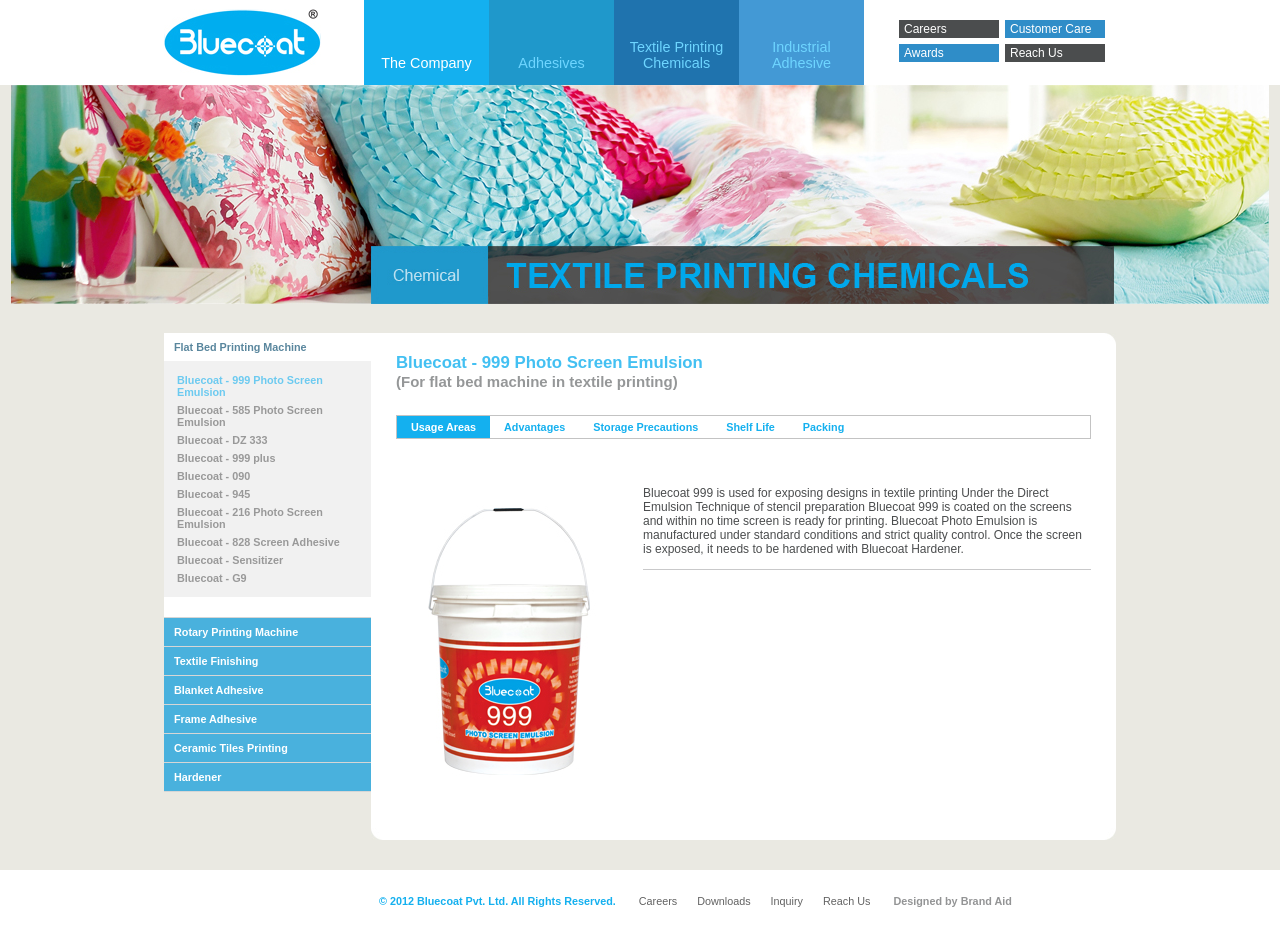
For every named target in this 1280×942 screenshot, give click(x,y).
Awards (924, 53)
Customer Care (1050, 29)
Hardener (197, 777)
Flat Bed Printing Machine (240, 347)
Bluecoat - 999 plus (226, 458)
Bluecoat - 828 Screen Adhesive (258, 542)
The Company (426, 63)
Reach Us (1036, 53)
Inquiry (787, 901)
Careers (925, 29)
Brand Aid (986, 901)
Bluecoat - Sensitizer (230, 560)
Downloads (723, 901)
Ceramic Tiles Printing (231, 748)
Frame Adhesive (215, 719)
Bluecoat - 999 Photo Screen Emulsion (250, 386)
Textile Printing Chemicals (677, 55)
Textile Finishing (216, 661)
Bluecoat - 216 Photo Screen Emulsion (250, 518)
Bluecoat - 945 (213, 494)
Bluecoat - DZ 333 (222, 440)
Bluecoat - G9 (212, 578)
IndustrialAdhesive (801, 55)
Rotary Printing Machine (236, 632)
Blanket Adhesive (219, 690)
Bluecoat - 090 (213, 476)
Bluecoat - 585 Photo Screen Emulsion (250, 416)
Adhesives (551, 63)
